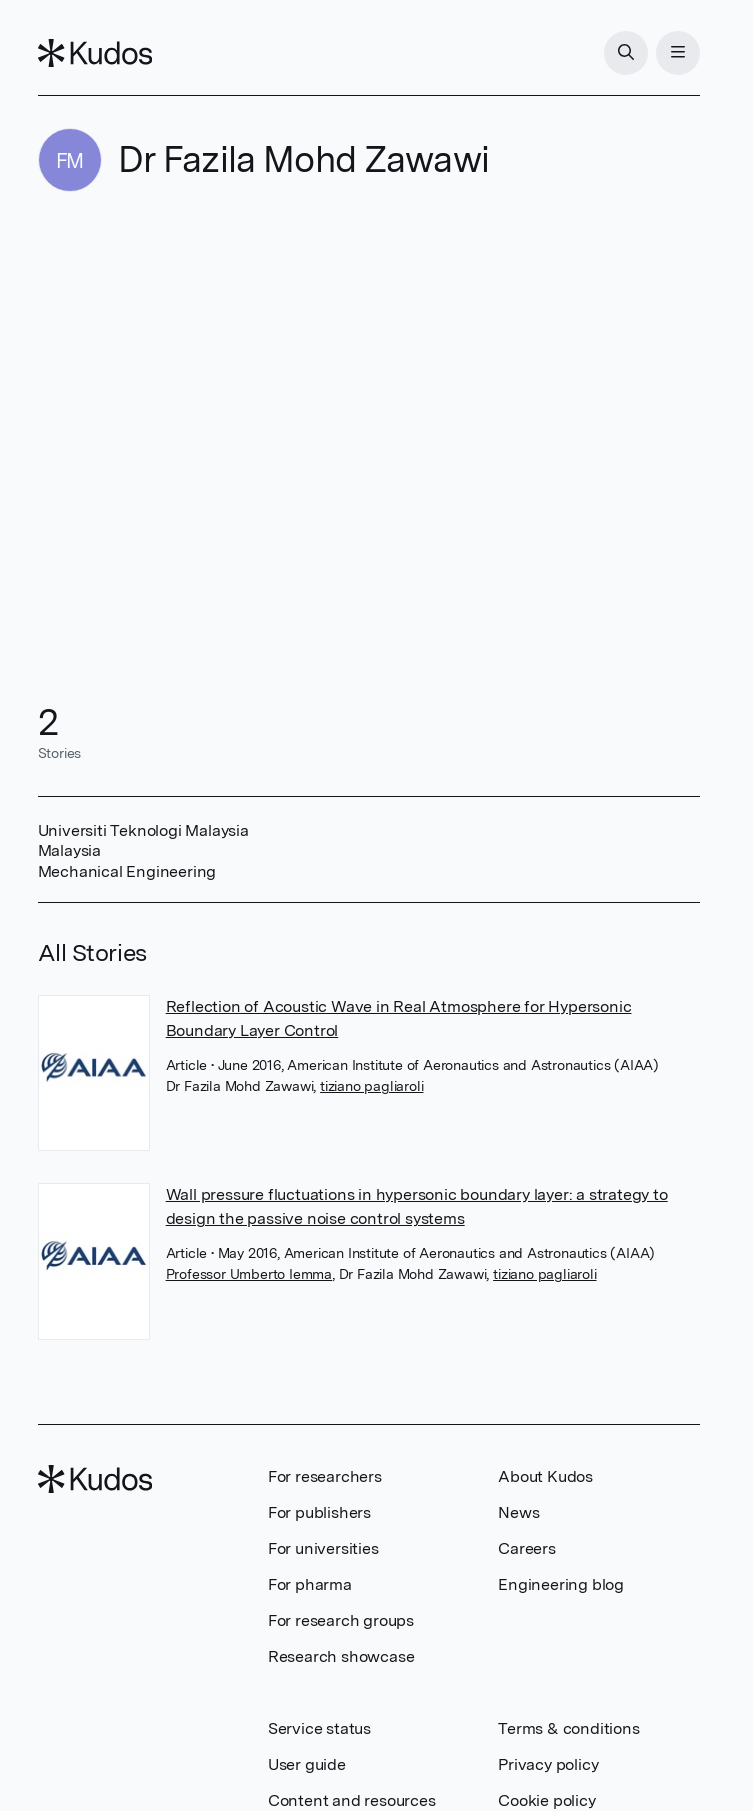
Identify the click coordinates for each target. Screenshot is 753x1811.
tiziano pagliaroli (371, 1086)
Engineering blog (561, 1584)
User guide (307, 1764)
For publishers (319, 1512)
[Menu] (678, 53)
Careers (527, 1548)
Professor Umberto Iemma (249, 1274)
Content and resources (352, 1800)
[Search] (626, 53)
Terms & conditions (568, 1728)
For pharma (310, 1584)
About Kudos (545, 1476)
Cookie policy (546, 1800)
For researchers (325, 1476)
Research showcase (341, 1656)
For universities (323, 1548)
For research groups (341, 1620)
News (518, 1512)
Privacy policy (548, 1764)
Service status (319, 1728)
